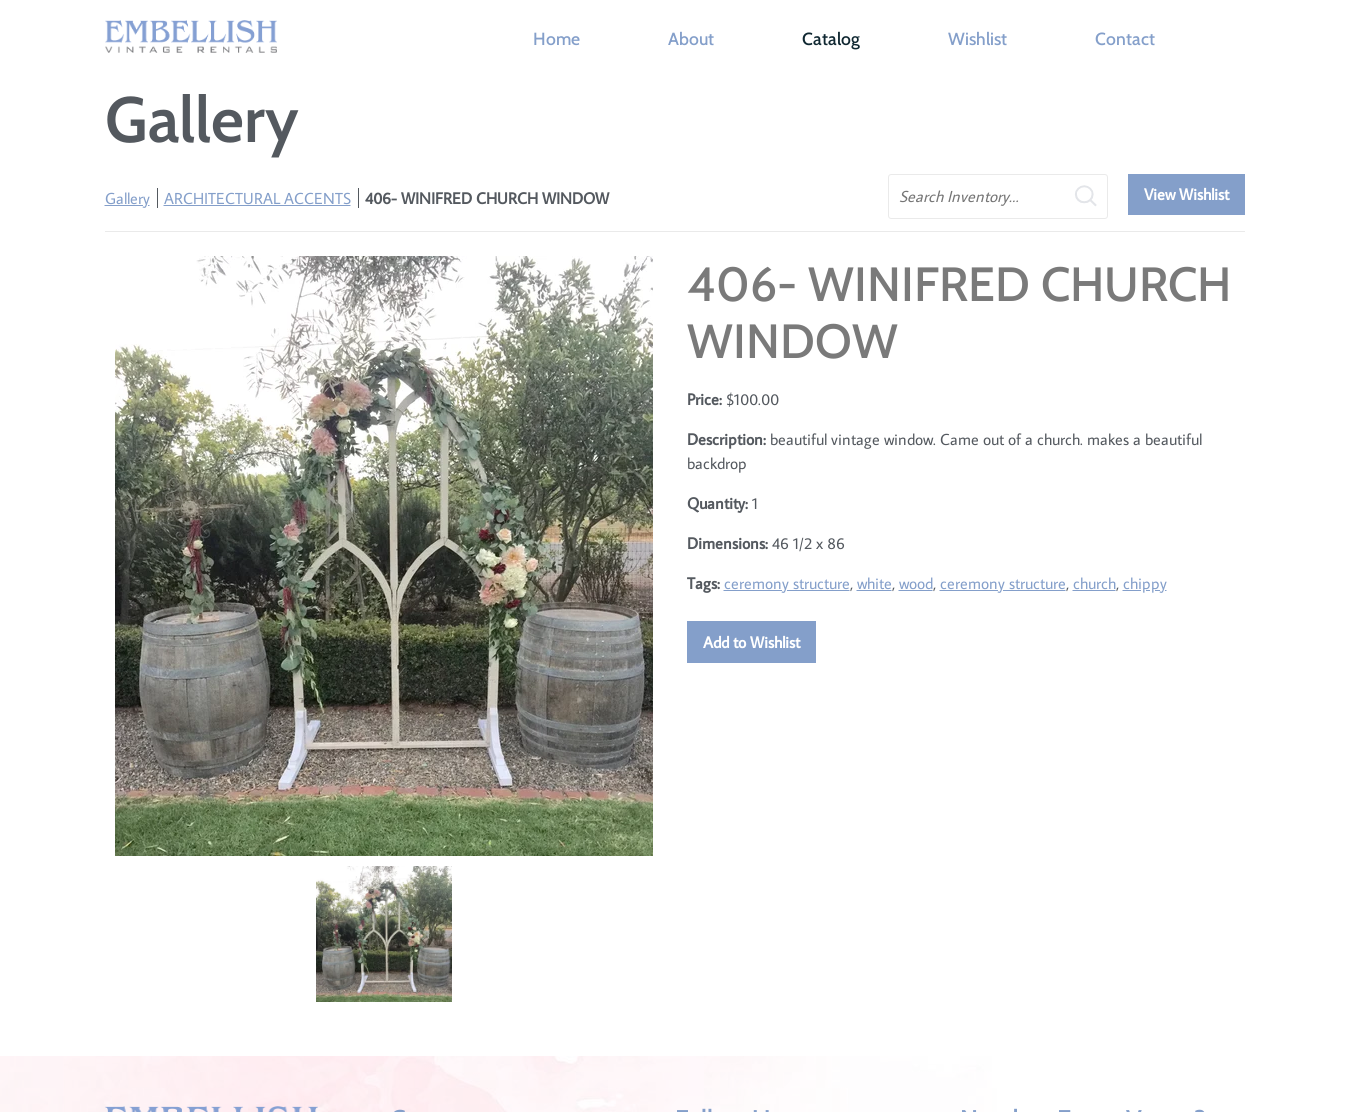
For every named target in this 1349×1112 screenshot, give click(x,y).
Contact (1125, 38)
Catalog (831, 38)
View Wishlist (1186, 194)
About (691, 38)
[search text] (998, 196)
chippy (1145, 583)
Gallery (127, 198)
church (1094, 583)
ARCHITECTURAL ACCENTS (257, 198)
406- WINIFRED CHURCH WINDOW (487, 198)
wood (916, 583)
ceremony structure (787, 583)
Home (556, 38)
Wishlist (977, 38)
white (874, 583)
